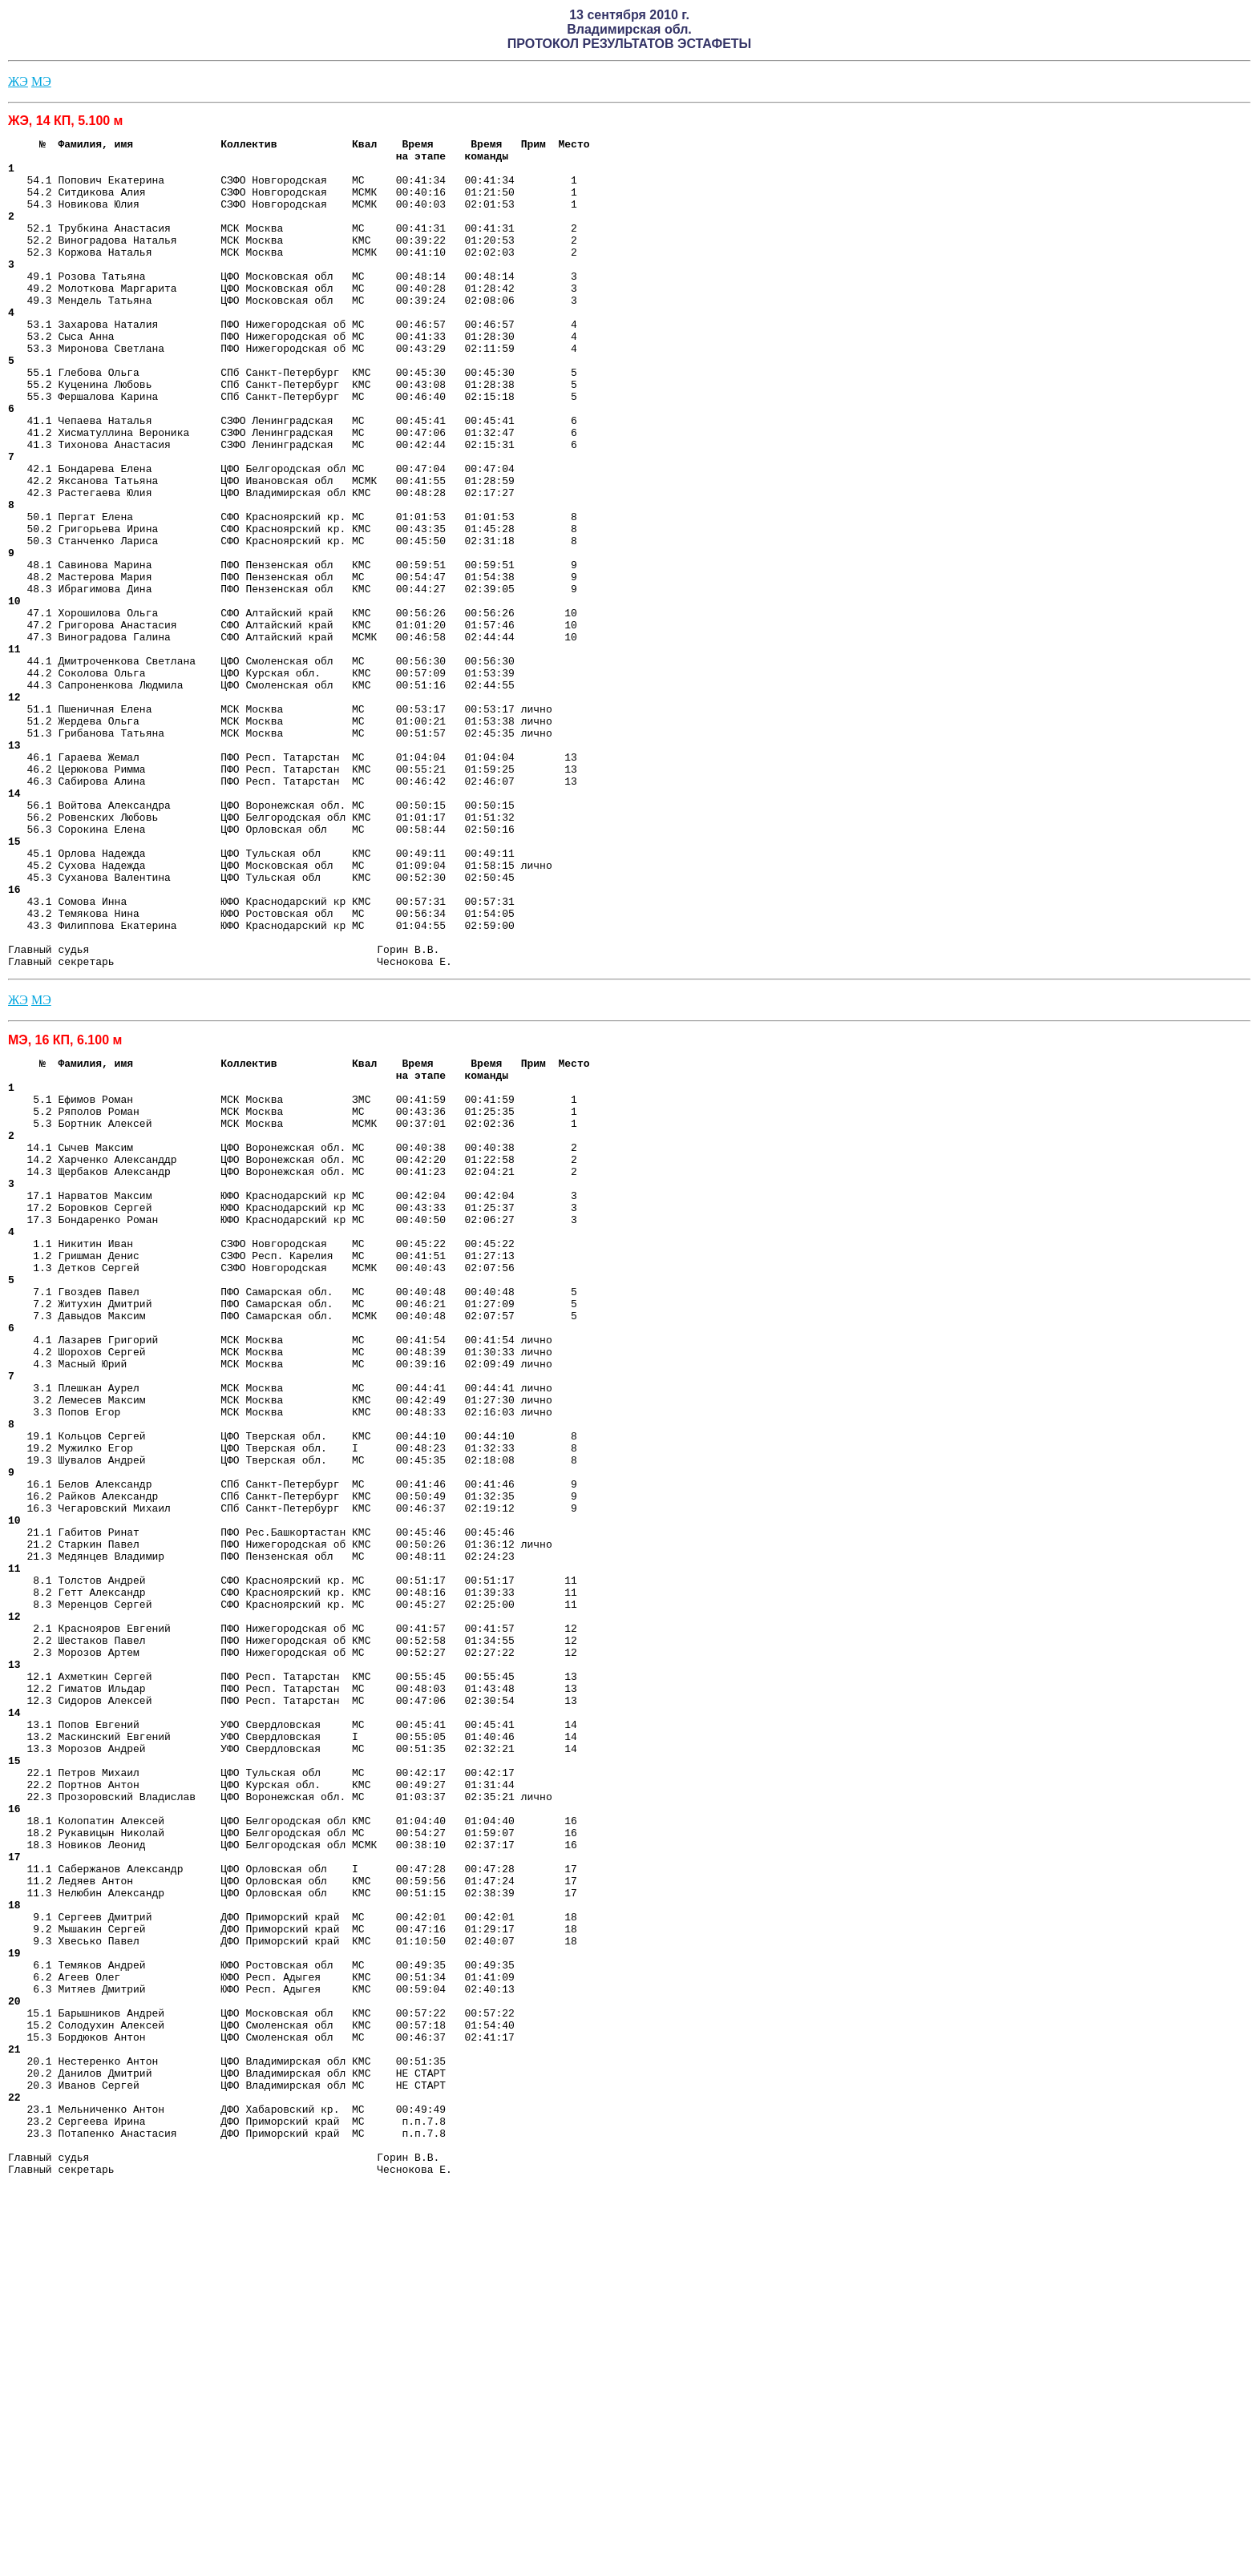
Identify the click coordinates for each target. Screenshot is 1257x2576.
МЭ (41, 81)
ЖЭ (18, 81)
